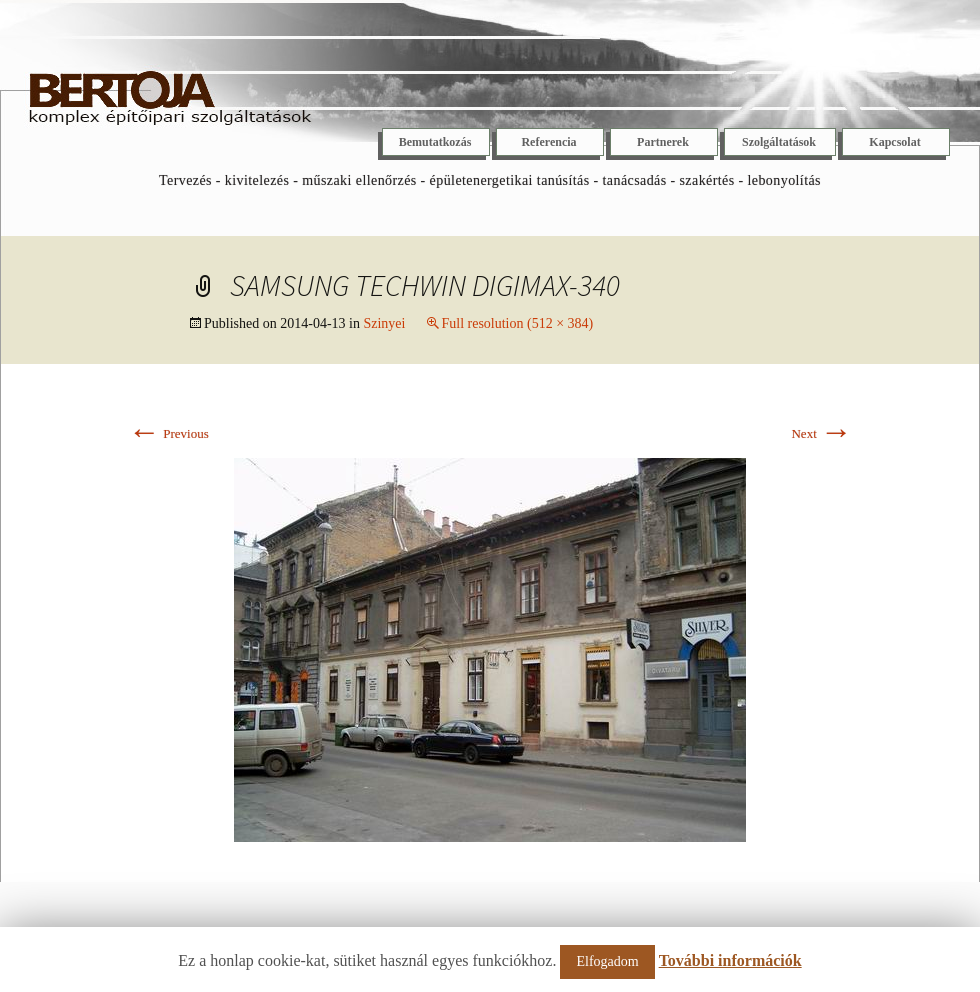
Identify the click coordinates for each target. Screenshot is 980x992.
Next (821, 433)
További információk (730, 960)
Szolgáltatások (779, 142)
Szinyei (384, 323)
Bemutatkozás (435, 142)
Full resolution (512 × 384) (517, 323)
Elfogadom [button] (607, 961)
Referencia (548, 142)
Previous (168, 433)
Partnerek (663, 142)
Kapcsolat (894, 142)
